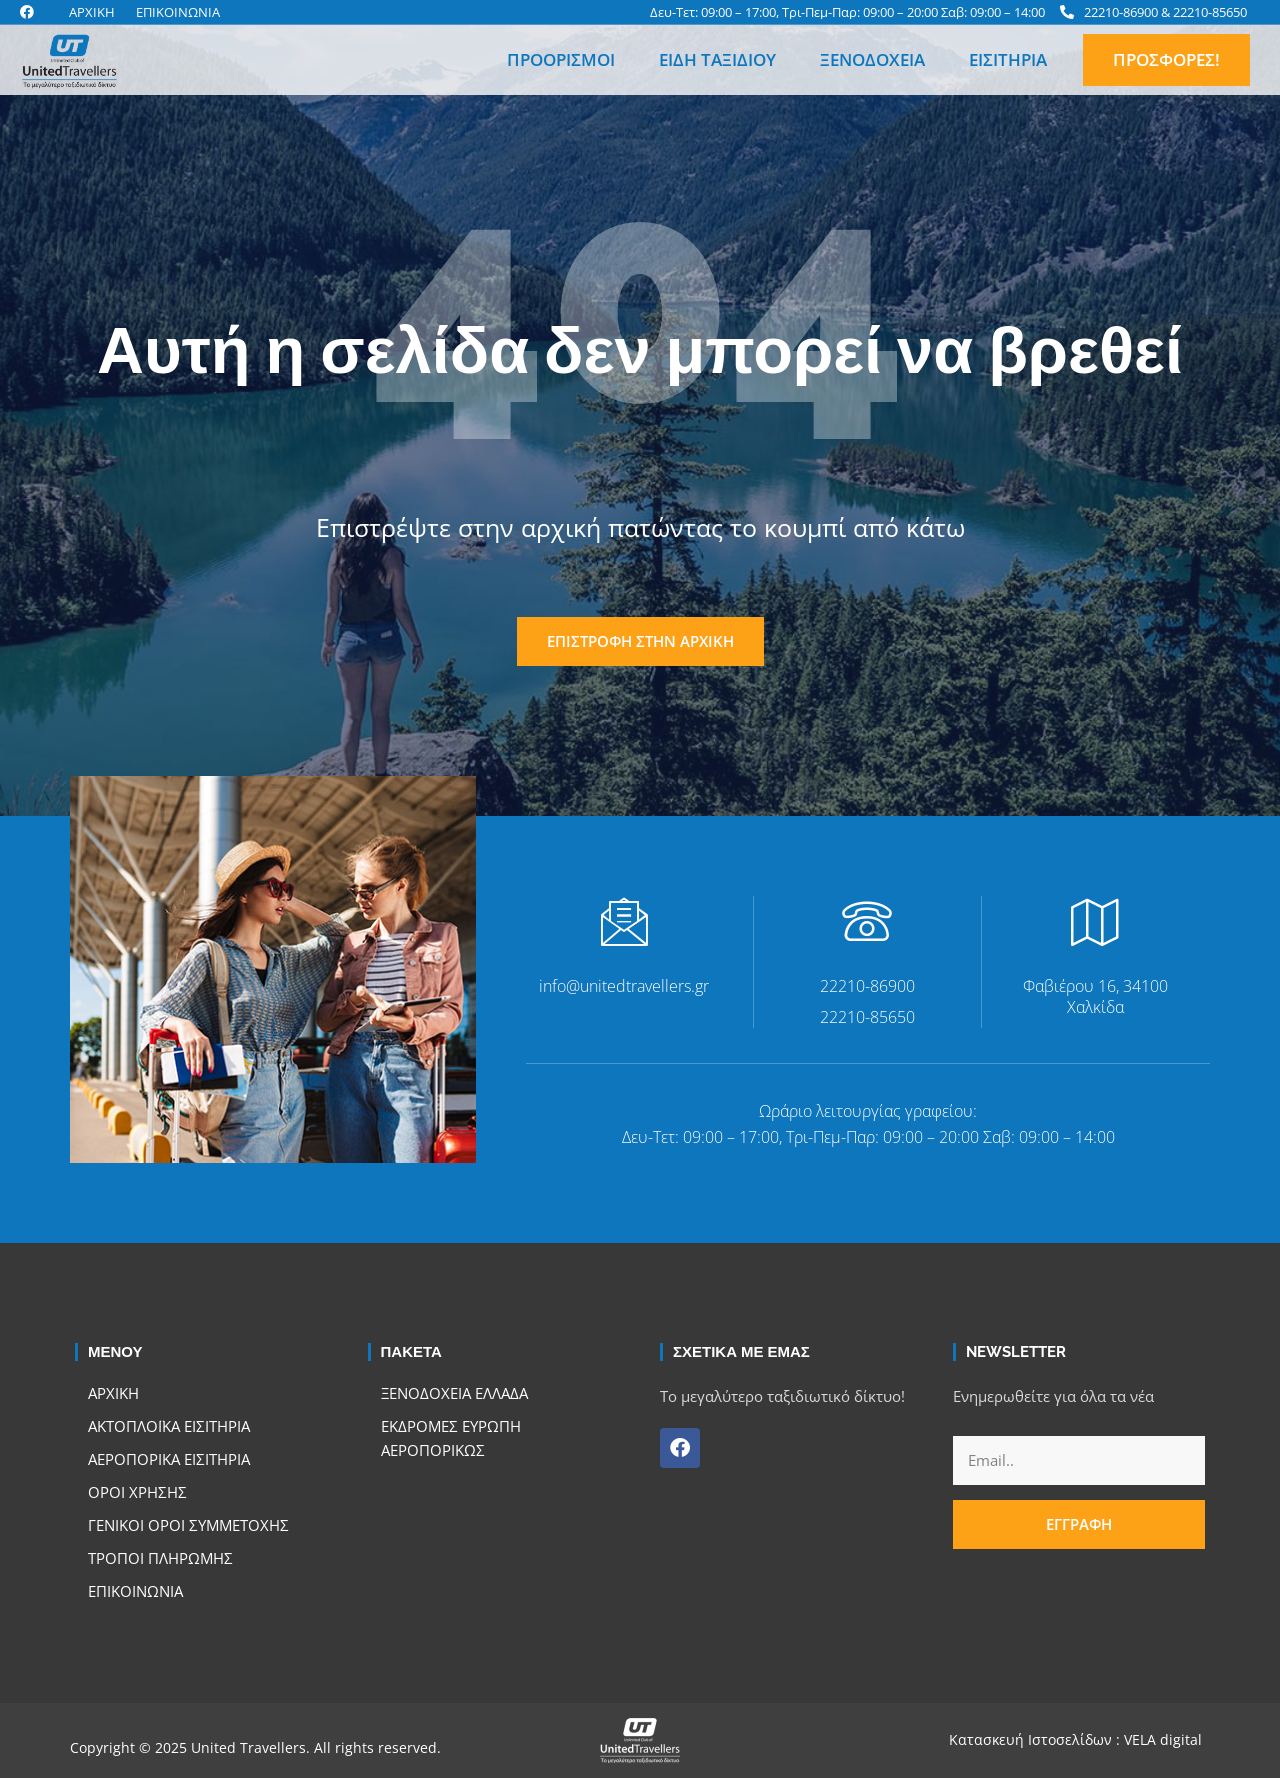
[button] (1240, 60)
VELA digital (1163, 1739)
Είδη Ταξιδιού (717, 59)
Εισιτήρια (1008, 59)
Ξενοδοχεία (872, 59)
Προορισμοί (561, 59)
